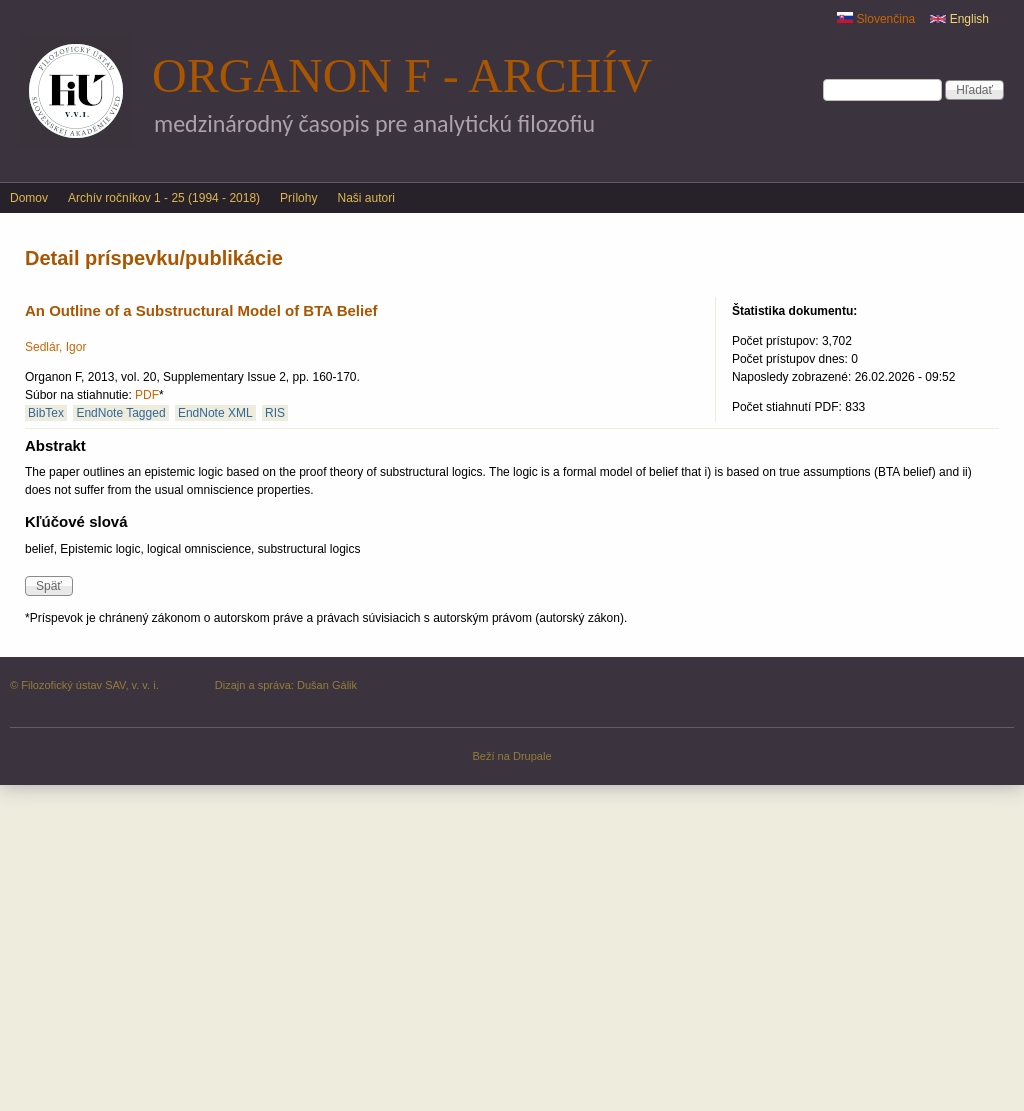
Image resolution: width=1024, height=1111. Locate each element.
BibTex (46, 413)
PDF (147, 395)
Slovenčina (876, 19)
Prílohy (298, 198)
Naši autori (365, 198)
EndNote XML (215, 413)
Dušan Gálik (327, 685)
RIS (275, 413)
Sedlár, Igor (55, 347)
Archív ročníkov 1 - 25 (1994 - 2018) (164, 198)
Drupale (532, 756)
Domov (29, 198)
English (959, 19)
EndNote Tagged (120, 413)
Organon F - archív (402, 75)
